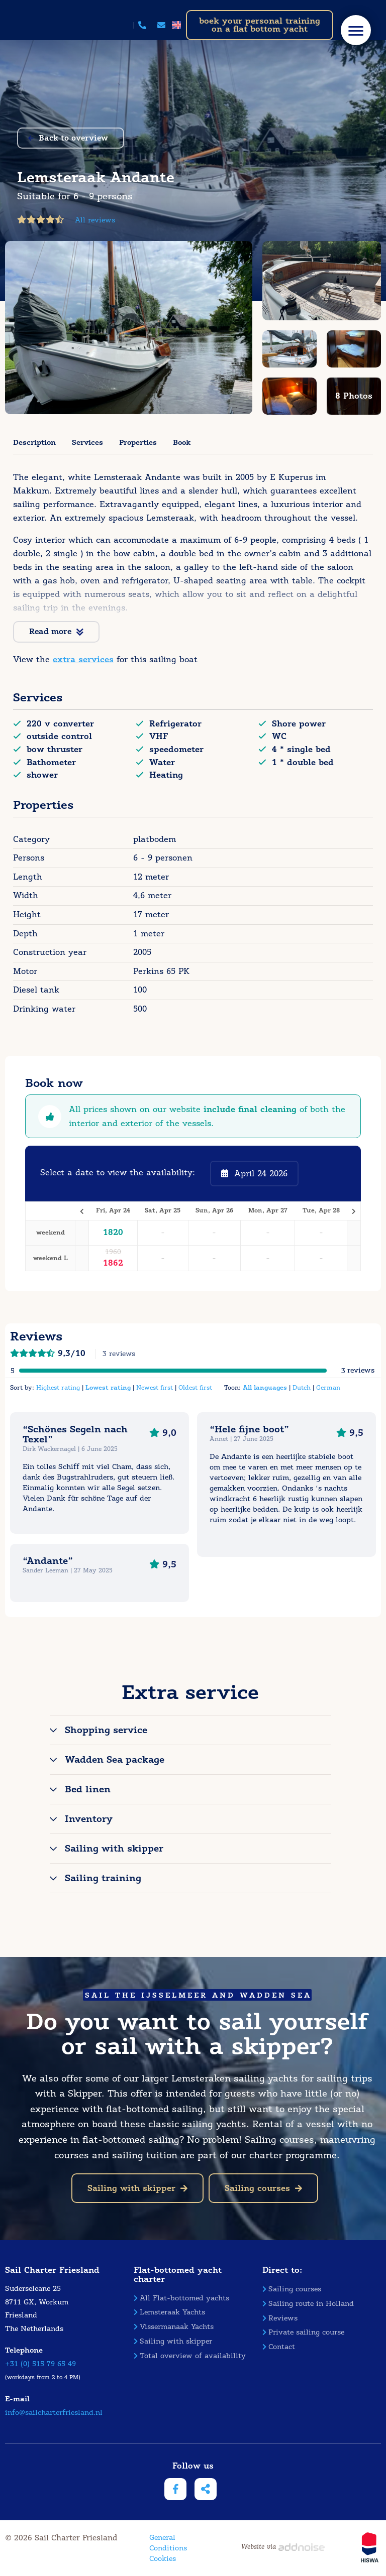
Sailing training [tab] (103, 1878)
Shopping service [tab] (106, 1730)
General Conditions (168, 2542)
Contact (278, 2347)
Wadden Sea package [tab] (114, 1760)
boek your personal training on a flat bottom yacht (259, 25)
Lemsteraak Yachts (169, 2312)
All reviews (95, 220)
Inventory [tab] (89, 1819)
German (328, 1387)
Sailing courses (263, 2188)
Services (87, 442)
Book (181, 442)
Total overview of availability (190, 2356)
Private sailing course (303, 2332)
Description (34, 442)
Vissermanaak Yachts (174, 2326)
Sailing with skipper (137, 2188)
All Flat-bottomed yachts (181, 2298)
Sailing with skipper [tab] (114, 1849)
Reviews (280, 2318)
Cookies (162, 2558)
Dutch (302, 1387)
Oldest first (195, 1387)
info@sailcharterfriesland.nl (54, 2412)
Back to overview (68, 138)
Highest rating (58, 1387)
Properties (138, 442)
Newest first (154, 1387)
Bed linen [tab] (88, 1789)
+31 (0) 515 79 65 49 (40, 2364)
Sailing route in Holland (308, 2303)
